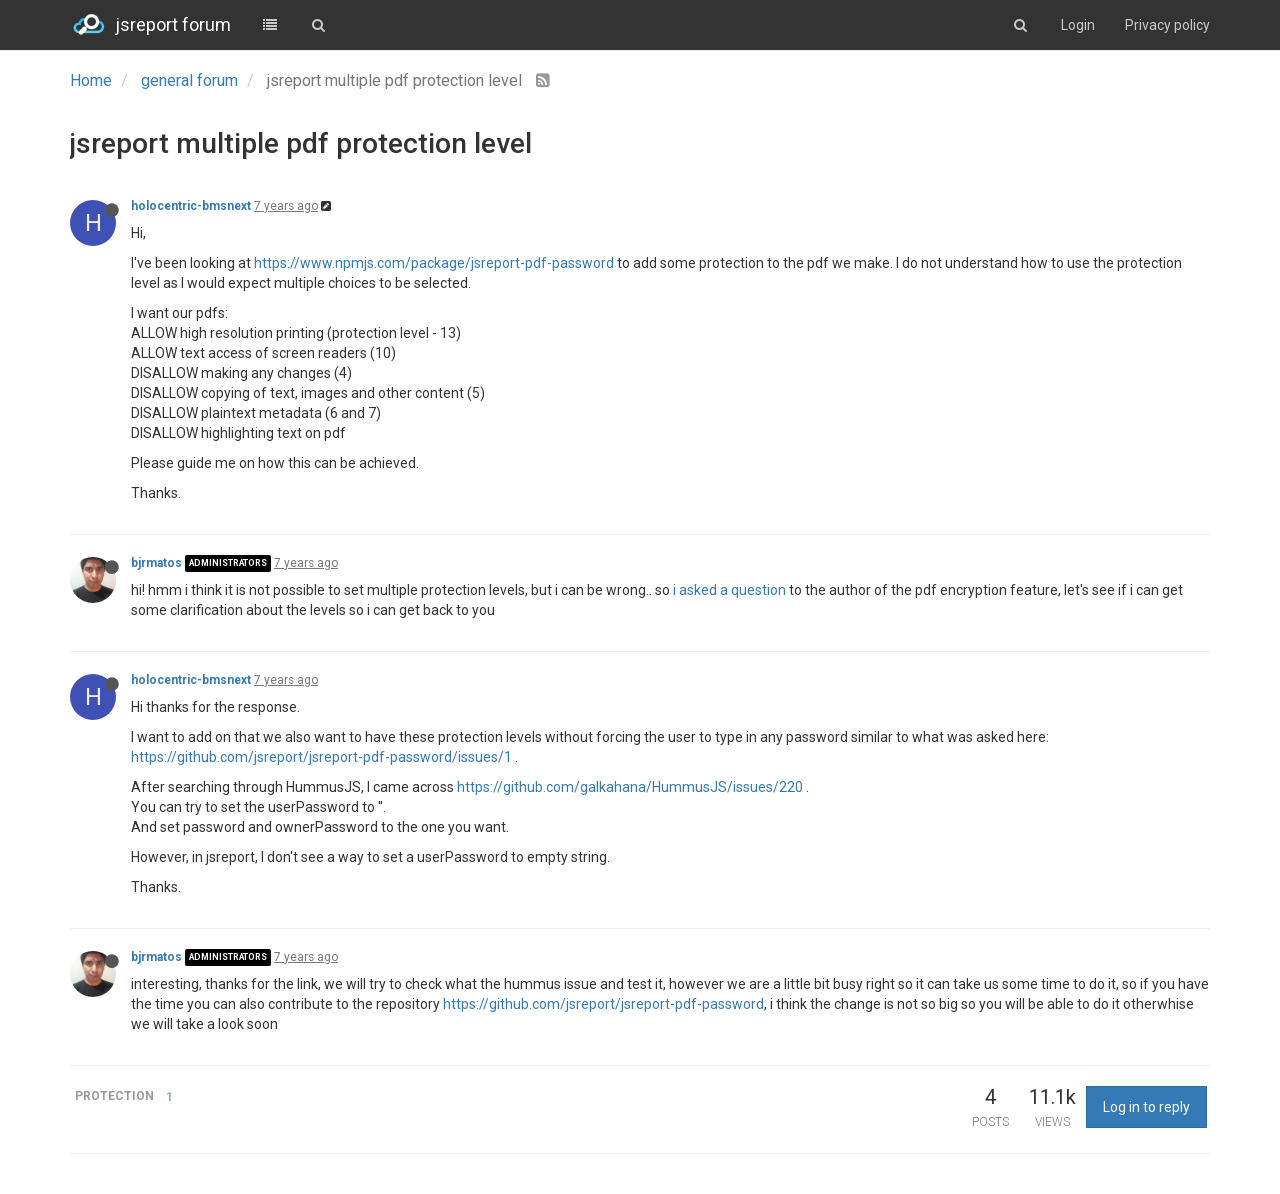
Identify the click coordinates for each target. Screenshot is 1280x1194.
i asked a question (729, 590)
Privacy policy (1167, 25)
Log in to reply (1146, 1107)
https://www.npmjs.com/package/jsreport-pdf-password (434, 263)
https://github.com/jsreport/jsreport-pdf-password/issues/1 (321, 757)
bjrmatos (156, 563)
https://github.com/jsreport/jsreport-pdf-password (603, 1004)
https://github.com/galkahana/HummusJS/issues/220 (630, 787)
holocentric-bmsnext (191, 206)
